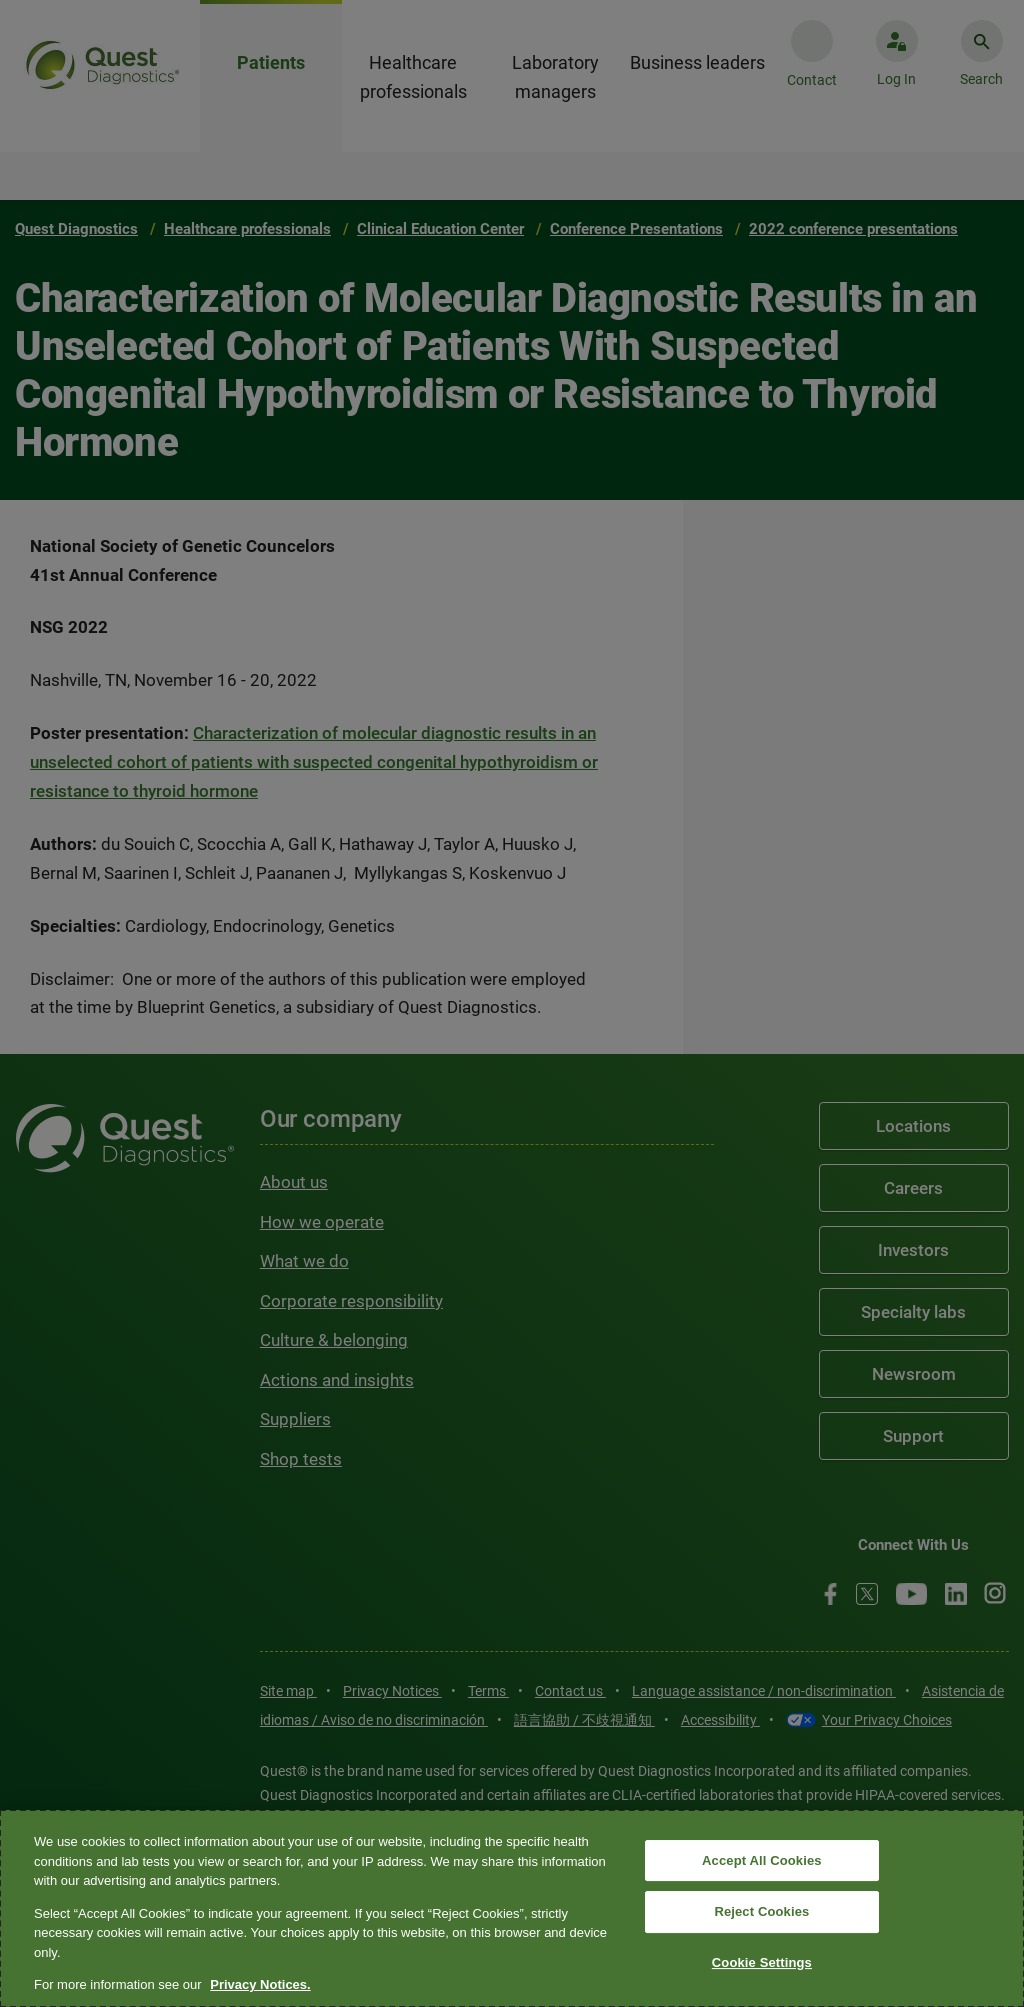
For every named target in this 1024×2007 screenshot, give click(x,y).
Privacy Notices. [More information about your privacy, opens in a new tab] (260, 1984)
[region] (512, 1908)
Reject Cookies (761, 1911)
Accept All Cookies (762, 1860)
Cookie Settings (762, 1962)
